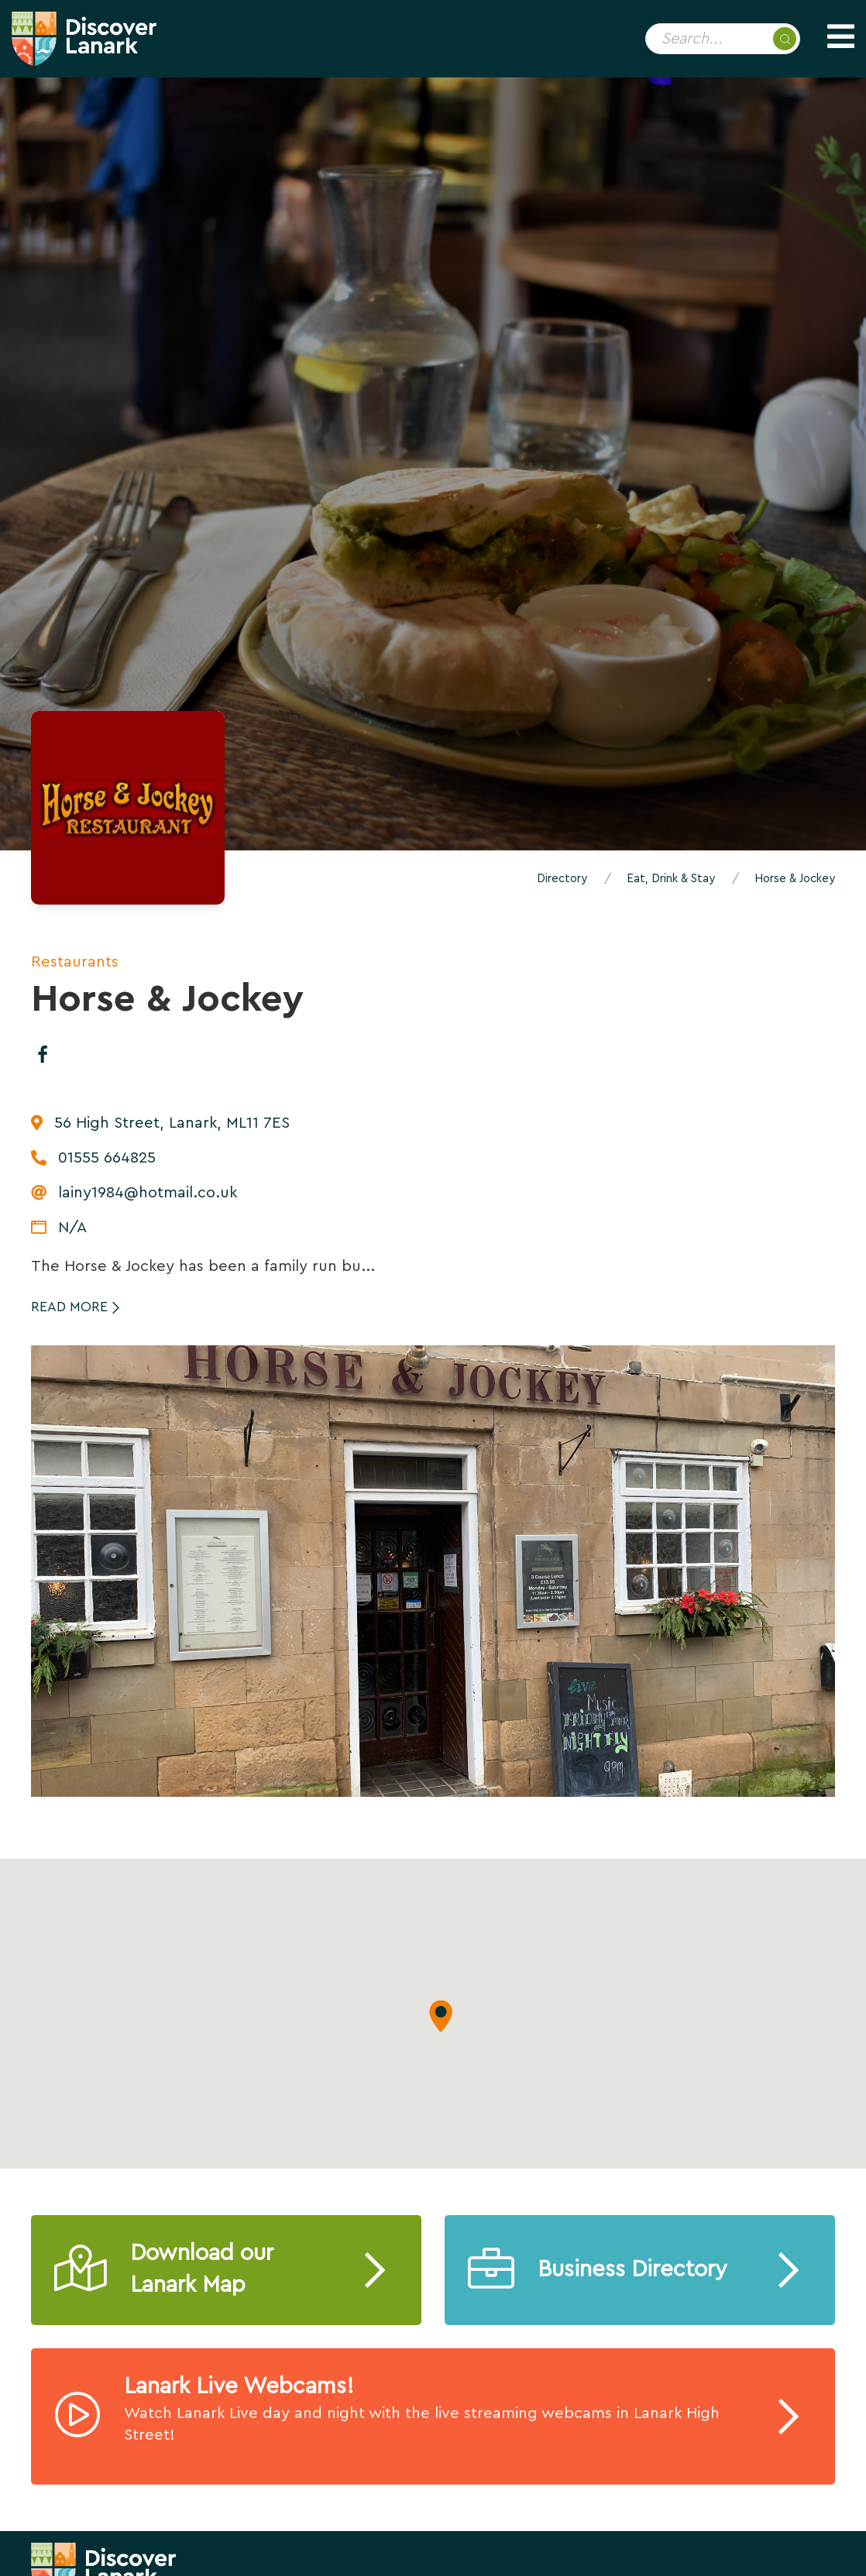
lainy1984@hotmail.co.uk (147, 1192)
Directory (562, 878)
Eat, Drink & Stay (671, 878)
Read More (69, 1307)
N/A (72, 1227)
